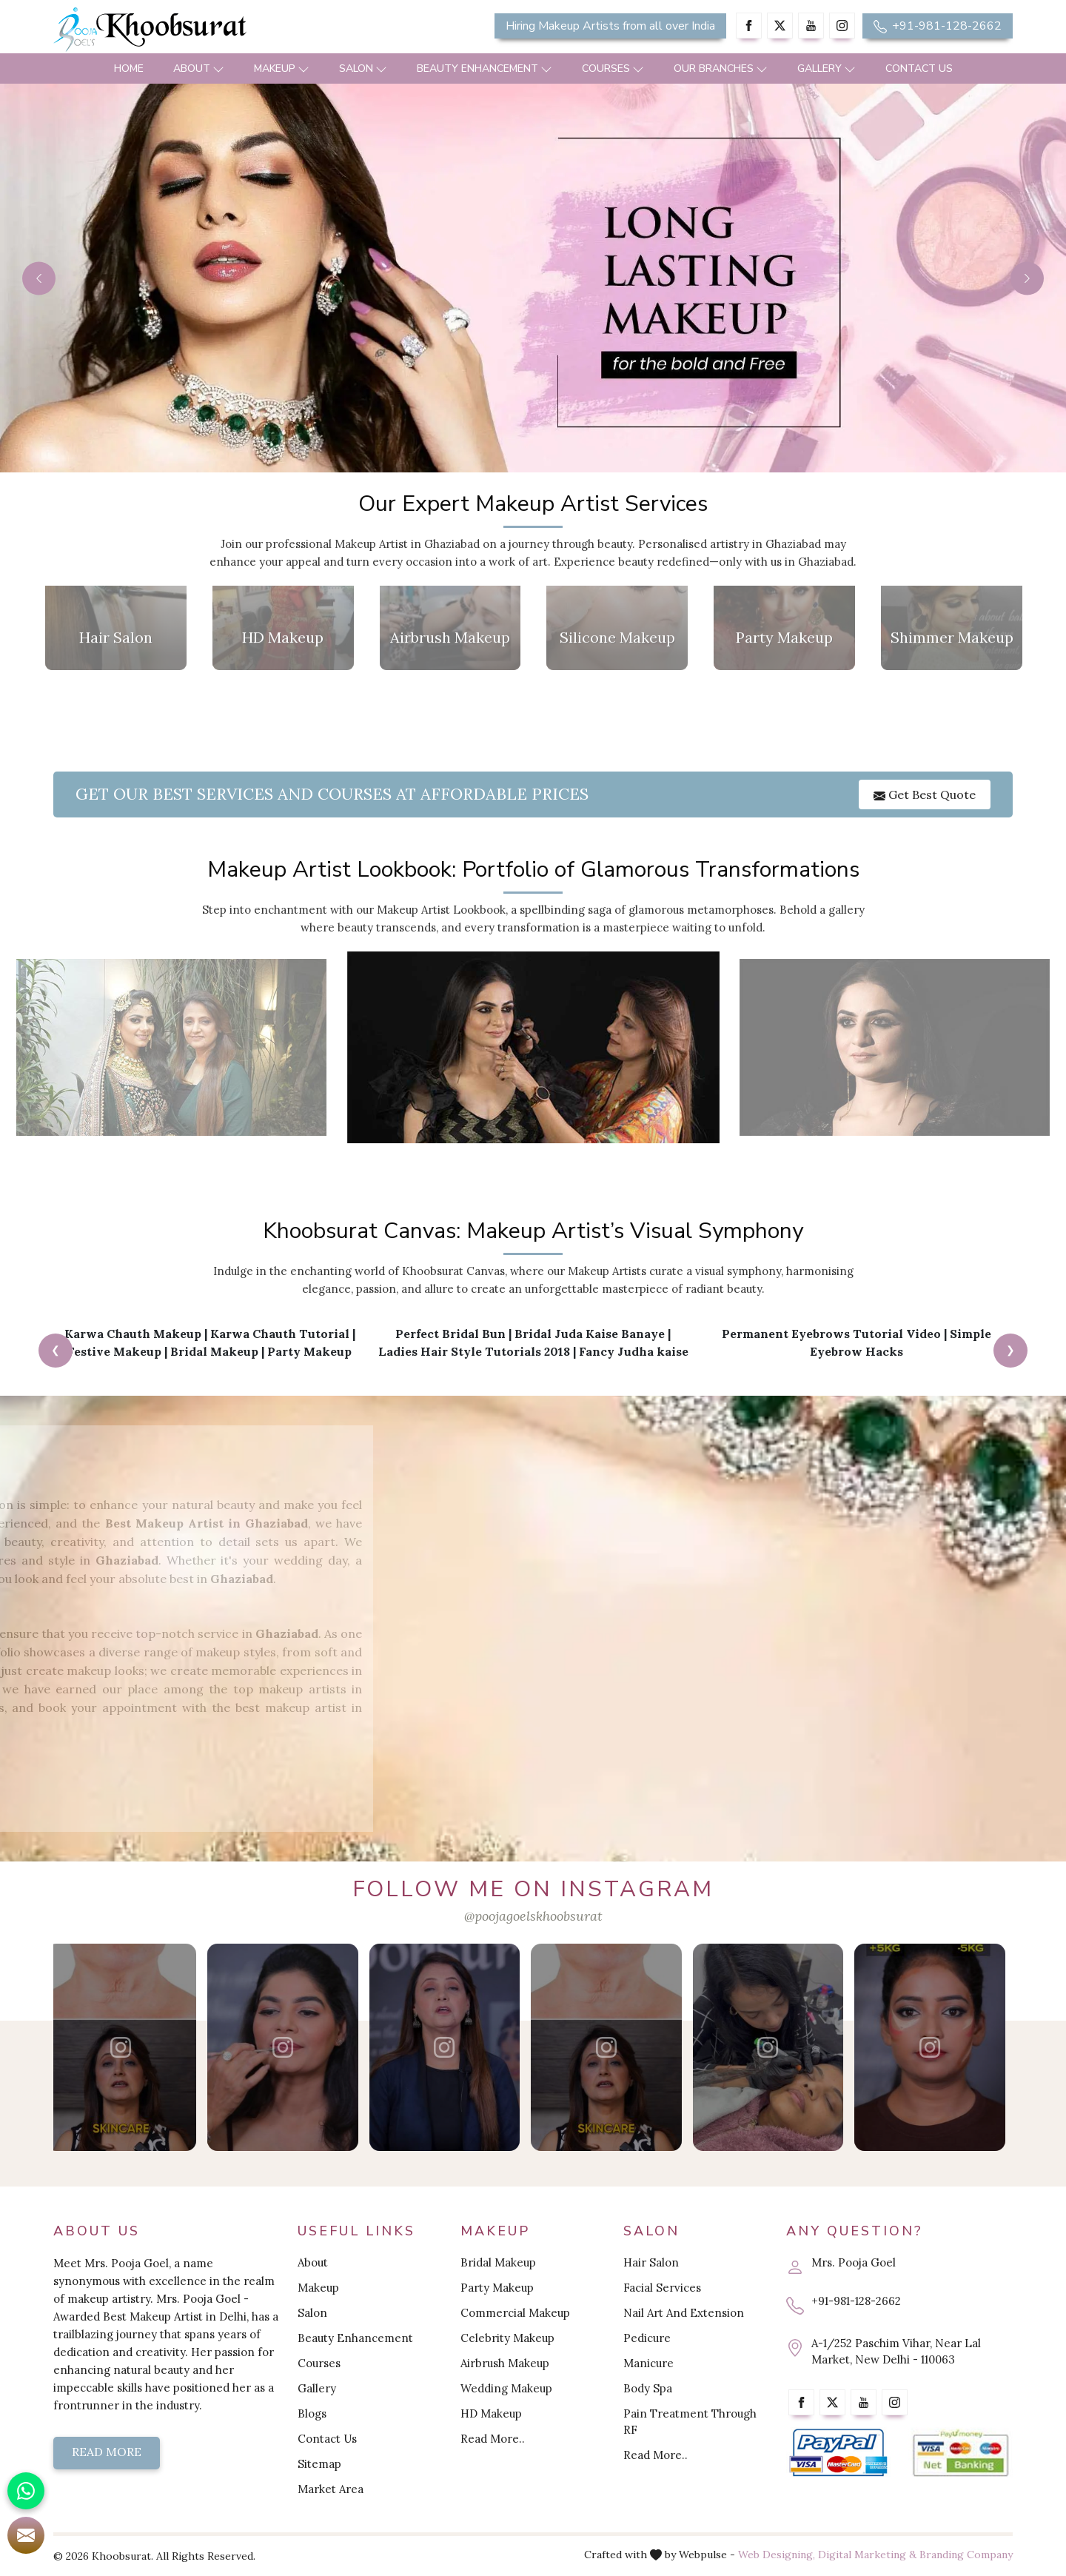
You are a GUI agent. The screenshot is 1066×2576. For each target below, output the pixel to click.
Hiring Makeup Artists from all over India (610, 26)
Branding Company (966, 2554)
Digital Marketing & (867, 2554)
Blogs (312, 2413)
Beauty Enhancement (484, 68)
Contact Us (919, 68)
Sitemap (319, 2464)
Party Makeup (497, 2288)
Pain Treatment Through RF (690, 2421)
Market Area (330, 2489)
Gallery (826, 68)
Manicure (648, 2363)
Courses (613, 68)
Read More (106, 2451)
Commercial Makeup (515, 2313)
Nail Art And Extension (683, 2313)
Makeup (281, 68)
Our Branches (721, 68)
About (198, 68)
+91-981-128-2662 (938, 26)
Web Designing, (776, 2554)
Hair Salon (651, 2262)
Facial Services (662, 2288)
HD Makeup (491, 2413)
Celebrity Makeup (507, 2338)
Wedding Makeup (506, 2388)
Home (129, 68)
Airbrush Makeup (504, 2363)
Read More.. (492, 2439)
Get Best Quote (925, 794)
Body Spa (647, 2388)
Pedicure (647, 2338)
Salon (363, 68)
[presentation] (55, 1351)
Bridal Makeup (498, 2262)
